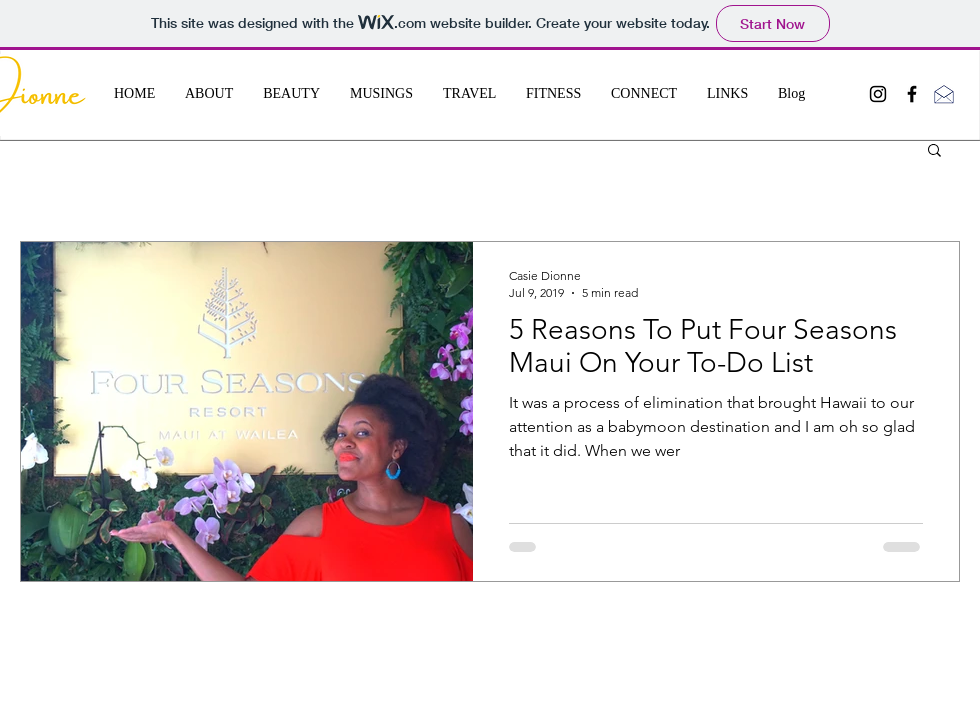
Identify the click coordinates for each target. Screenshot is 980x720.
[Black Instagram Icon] (878, 94)
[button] (934, 151)
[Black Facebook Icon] (912, 94)
